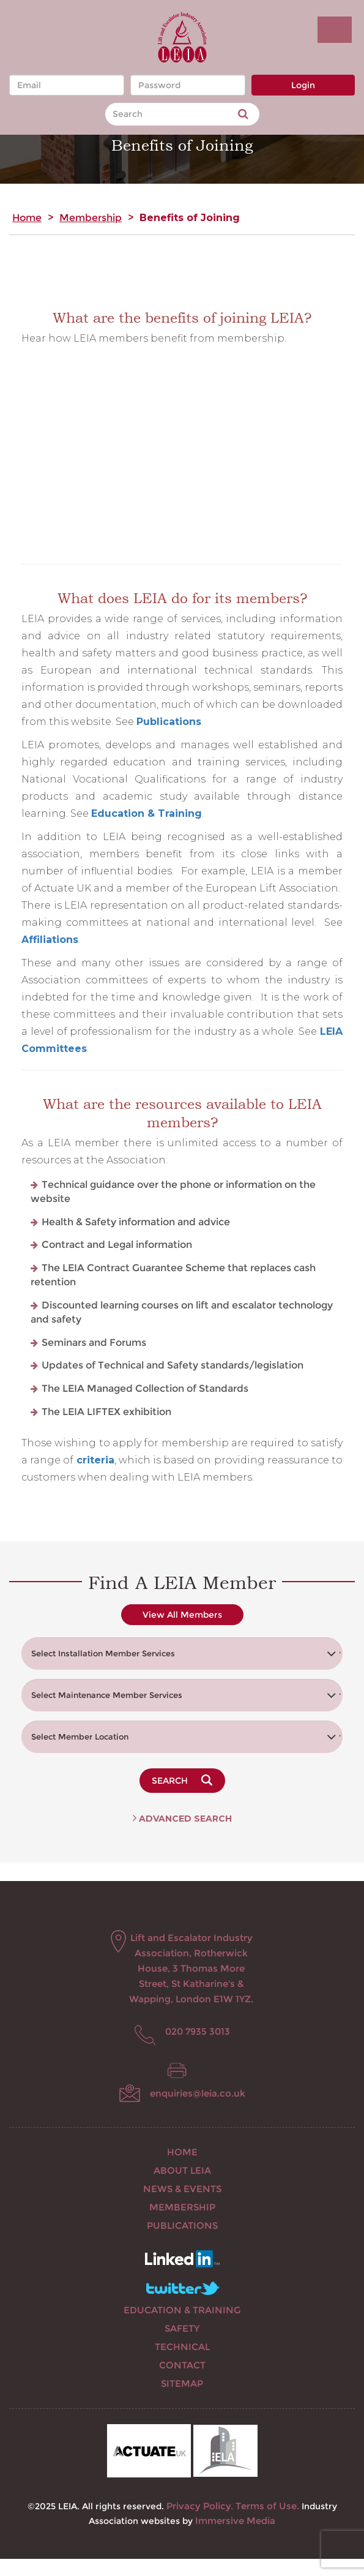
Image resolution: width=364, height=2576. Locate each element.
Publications (168, 721)
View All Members (182, 1614)
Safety (182, 2328)
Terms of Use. (267, 2506)
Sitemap (182, 2383)
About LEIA (182, 2170)
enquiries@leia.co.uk (197, 2093)
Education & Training (182, 2310)
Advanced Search (182, 1818)
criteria (95, 1460)
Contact (182, 2365)
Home (27, 217)
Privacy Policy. (199, 2506)
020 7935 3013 (197, 2031)
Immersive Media (235, 2520)
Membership (90, 217)
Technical (182, 2347)
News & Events (182, 2189)
